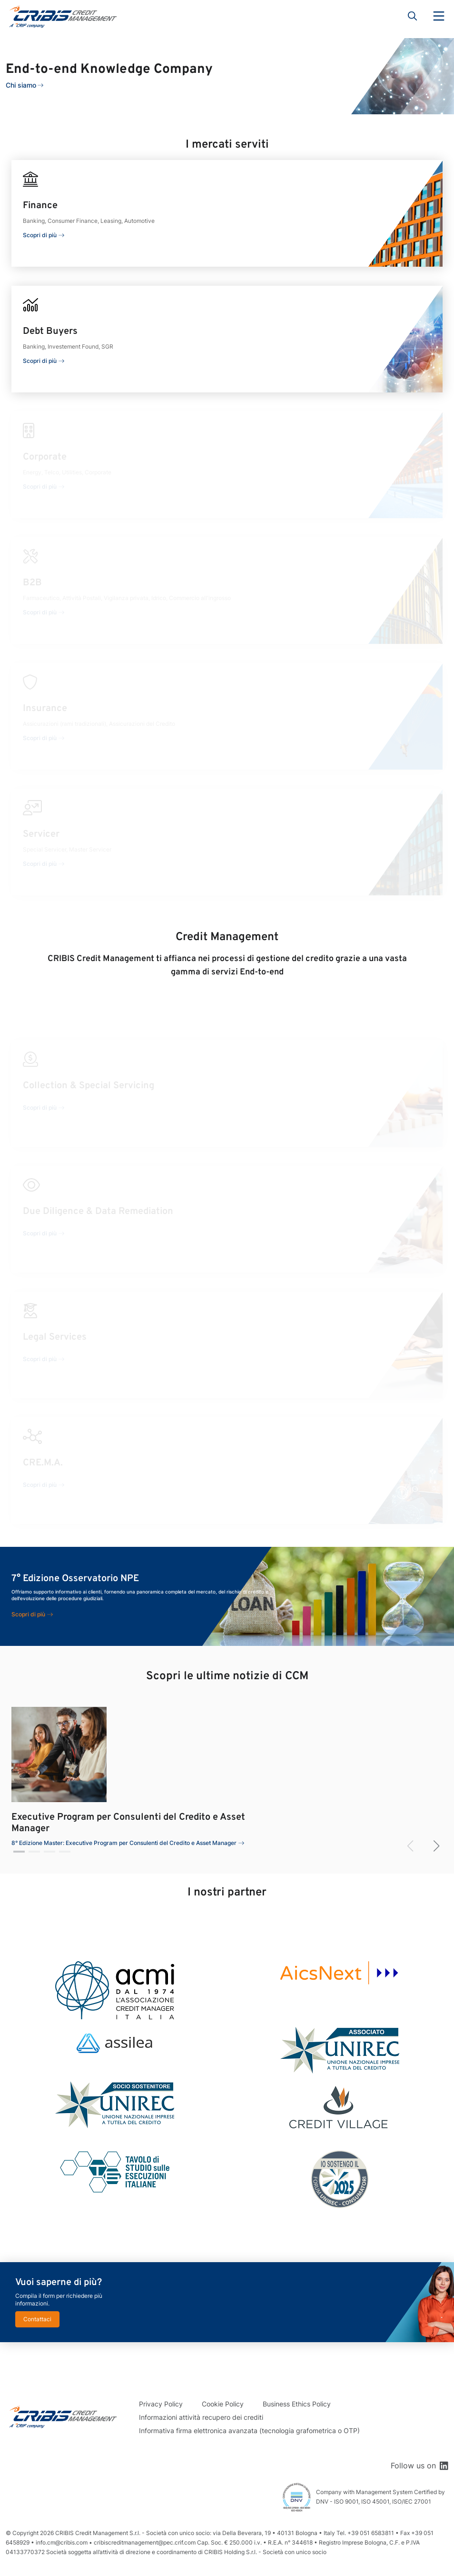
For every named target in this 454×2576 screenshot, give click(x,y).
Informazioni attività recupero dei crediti (201, 2417)
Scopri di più (40, 235)
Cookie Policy (223, 2404)
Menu (438, 16)
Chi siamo (21, 85)
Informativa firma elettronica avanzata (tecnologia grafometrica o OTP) (249, 2430)
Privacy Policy (161, 2404)
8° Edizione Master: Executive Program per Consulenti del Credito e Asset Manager (124, 1842)
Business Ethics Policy (297, 2404)
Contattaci (37, 2319)
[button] (19, 1852)
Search (412, 16)
